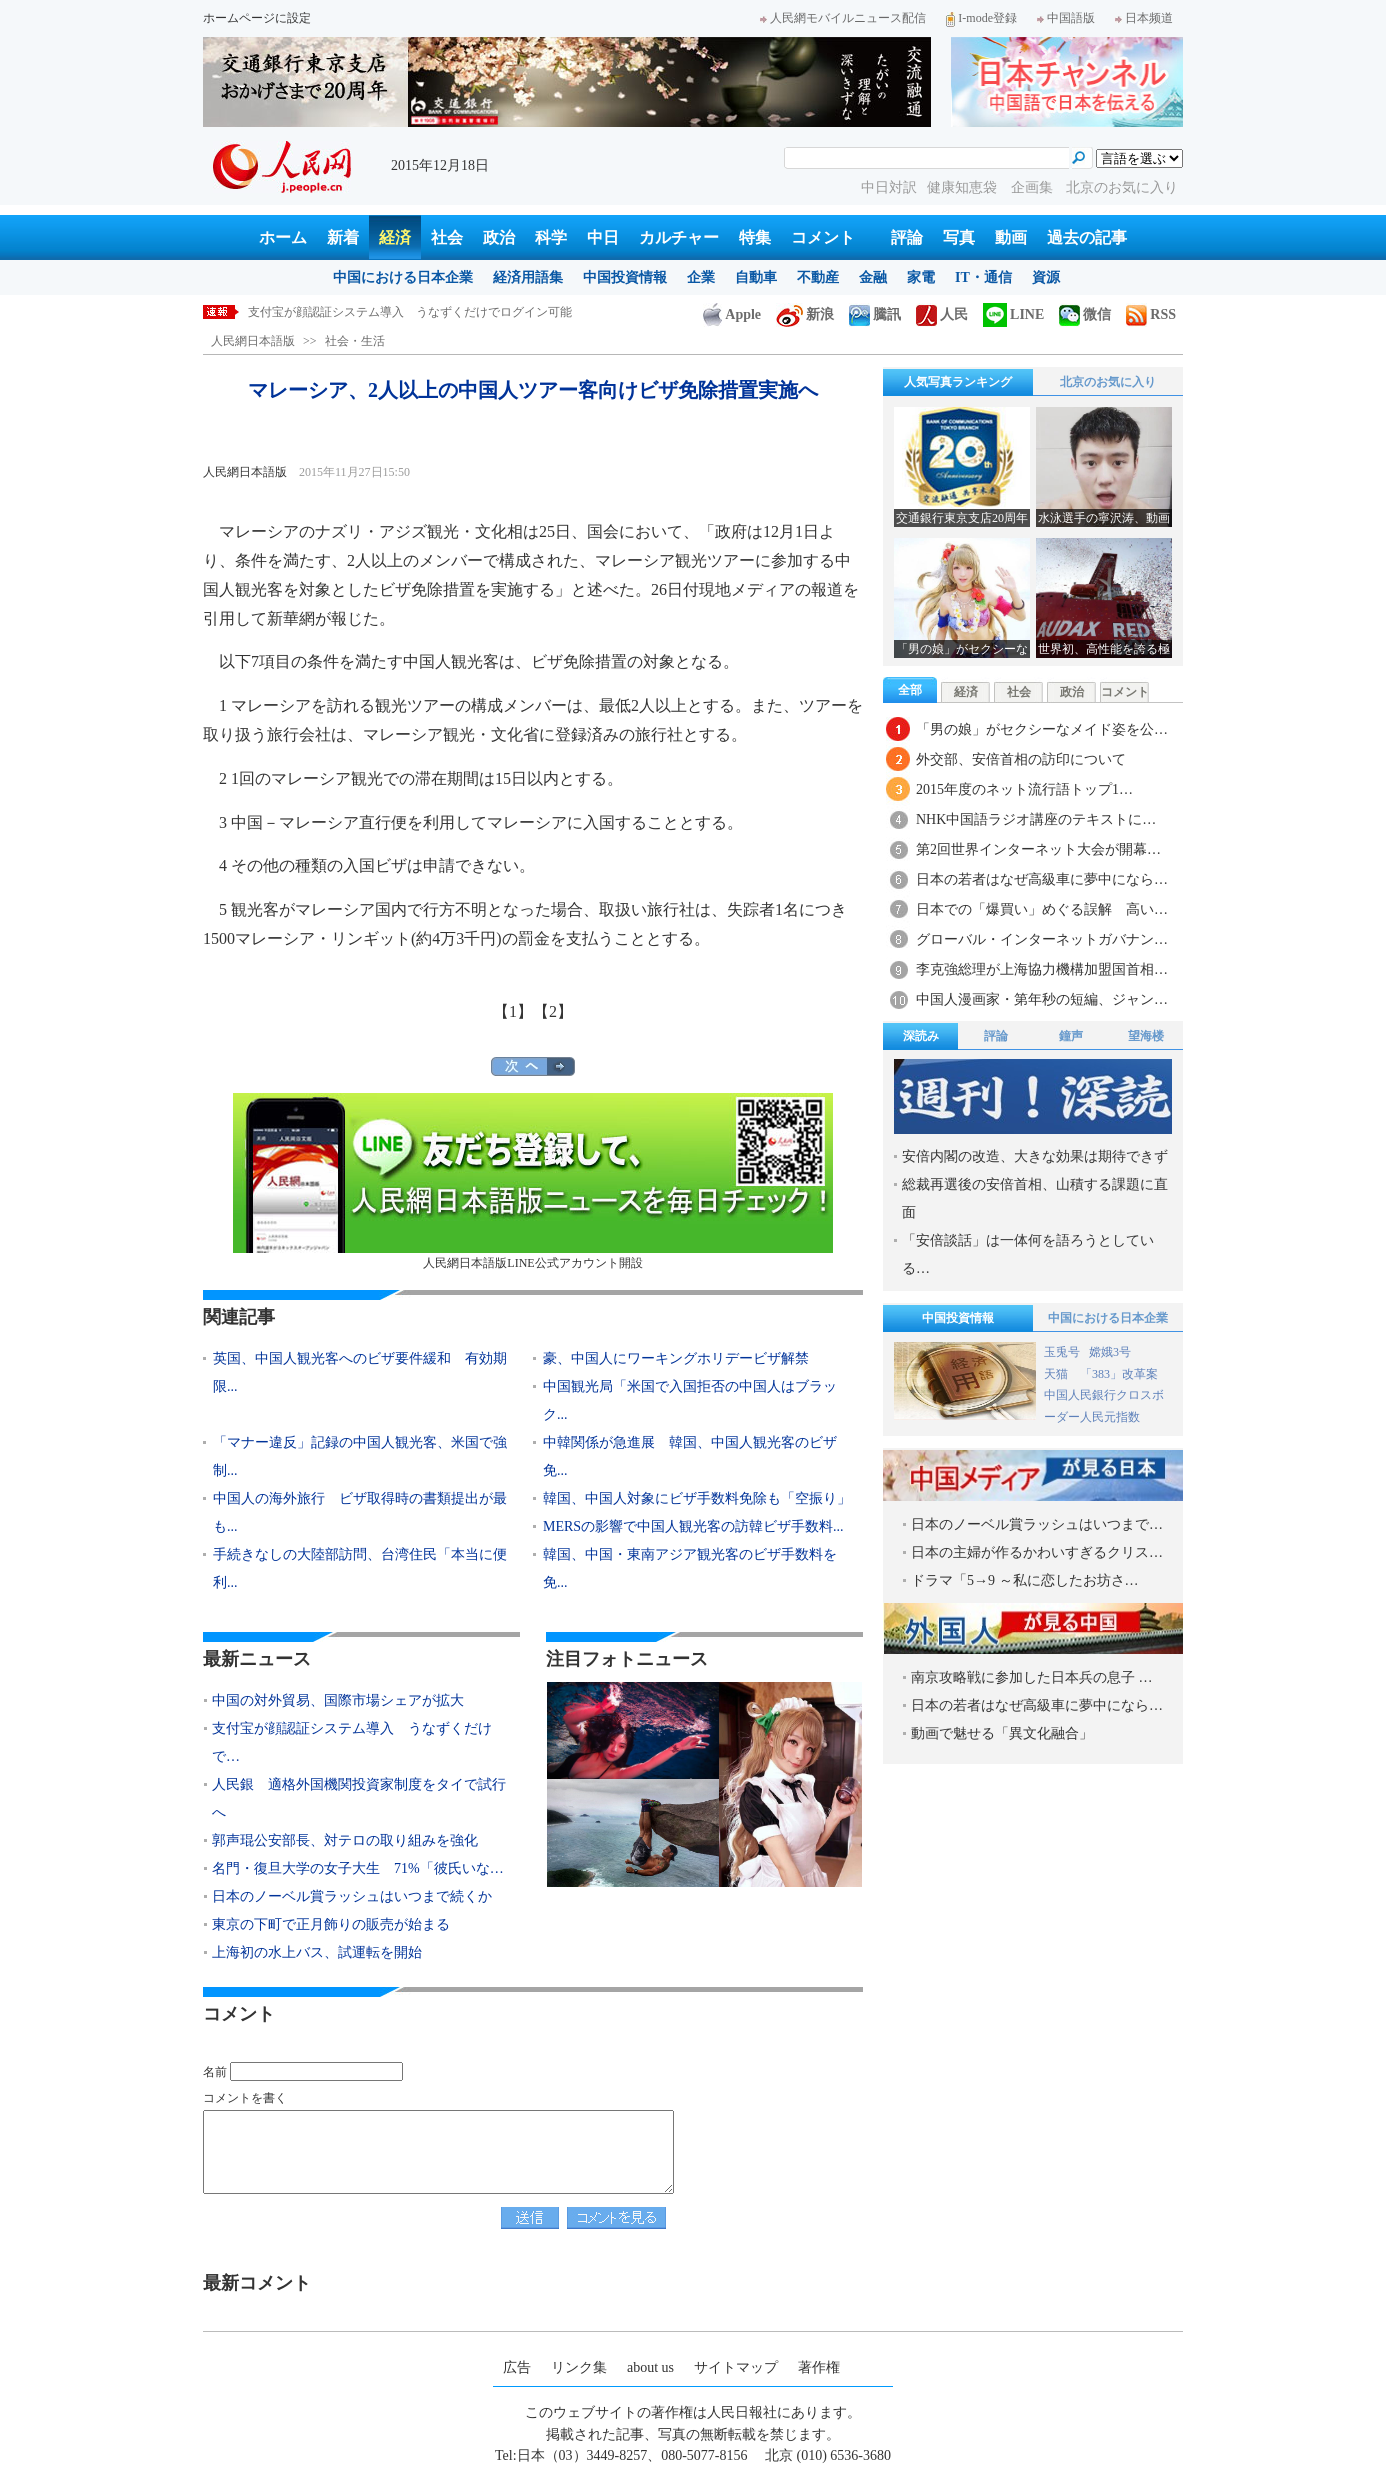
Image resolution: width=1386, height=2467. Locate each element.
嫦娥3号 (1110, 1352)
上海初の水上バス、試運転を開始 (317, 1952)
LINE (1013, 314)
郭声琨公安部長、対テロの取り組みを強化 (345, 1840)
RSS (1151, 314)
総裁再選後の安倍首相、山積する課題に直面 (1035, 1198)
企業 (701, 277)
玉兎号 (1062, 1352)
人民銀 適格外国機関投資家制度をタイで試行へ (359, 1798)
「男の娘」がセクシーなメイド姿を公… (1042, 729)
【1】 (513, 1011)
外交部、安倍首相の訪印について (1021, 759)
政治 (499, 237)
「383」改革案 (1119, 1374)
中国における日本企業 (403, 277)
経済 (395, 237)
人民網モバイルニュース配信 (843, 18)
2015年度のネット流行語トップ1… (1024, 789)
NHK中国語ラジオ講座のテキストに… (1036, 819)
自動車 (756, 277)
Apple (732, 314)
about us (650, 2367)
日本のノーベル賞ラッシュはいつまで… (1037, 1524)
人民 (942, 314)
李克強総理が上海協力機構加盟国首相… (1042, 969)
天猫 (1057, 1374)
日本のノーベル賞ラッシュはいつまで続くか (352, 1896)
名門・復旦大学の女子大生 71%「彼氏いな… (358, 1868)
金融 (873, 277)
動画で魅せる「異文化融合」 (1002, 1733)
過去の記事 (1087, 237)
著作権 (819, 2367)
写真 (959, 237)
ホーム (283, 237)
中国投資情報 (625, 277)
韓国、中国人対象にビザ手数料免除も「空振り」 (697, 1498)
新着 (343, 237)
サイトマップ (736, 2367)
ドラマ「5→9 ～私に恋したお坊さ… (1025, 1580)
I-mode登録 (981, 18)
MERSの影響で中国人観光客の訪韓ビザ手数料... (693, 1526)
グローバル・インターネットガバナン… (1042, 939)
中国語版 (1066, 18)
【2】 (553, 1011)
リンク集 (579, 2367)
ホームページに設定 (257, 18)
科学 (551, 237)
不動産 (818, 277)
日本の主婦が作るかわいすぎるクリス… (1037, 1552)
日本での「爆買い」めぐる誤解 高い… (1042, 909)
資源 (1046, 277)
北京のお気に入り (1122, 187)
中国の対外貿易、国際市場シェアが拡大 (356, 312)
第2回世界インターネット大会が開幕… (1038, 849)
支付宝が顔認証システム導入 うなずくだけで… (352, 1742)
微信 (1085, 314)
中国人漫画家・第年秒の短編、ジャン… (1042, 999)
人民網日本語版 (253, 341)
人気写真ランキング (958, 382)
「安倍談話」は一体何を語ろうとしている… (1028, 1254)
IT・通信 (983, 277)
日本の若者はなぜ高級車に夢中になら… (1042, 879)
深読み (921, 1036)
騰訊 (875, 314)
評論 (907, 237)
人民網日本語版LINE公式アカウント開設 (533, 1181)
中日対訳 (889, 187)
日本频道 (1144, 18)
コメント (823, 237)
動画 (1011, 237)
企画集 (1034, 187)
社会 (447, 237)
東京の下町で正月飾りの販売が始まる (331, 1924)
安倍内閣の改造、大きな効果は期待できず (1035, 1156)
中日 (603, 237)
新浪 (805, 314)
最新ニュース (257, 1659)
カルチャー (679, 237)
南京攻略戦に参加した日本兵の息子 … (1032, 1677)
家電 (921, 277)
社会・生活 (355, 341)
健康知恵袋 (964, 187)
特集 (755, 237)
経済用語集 (528, 277)
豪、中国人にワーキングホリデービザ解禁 (676, 1358)
